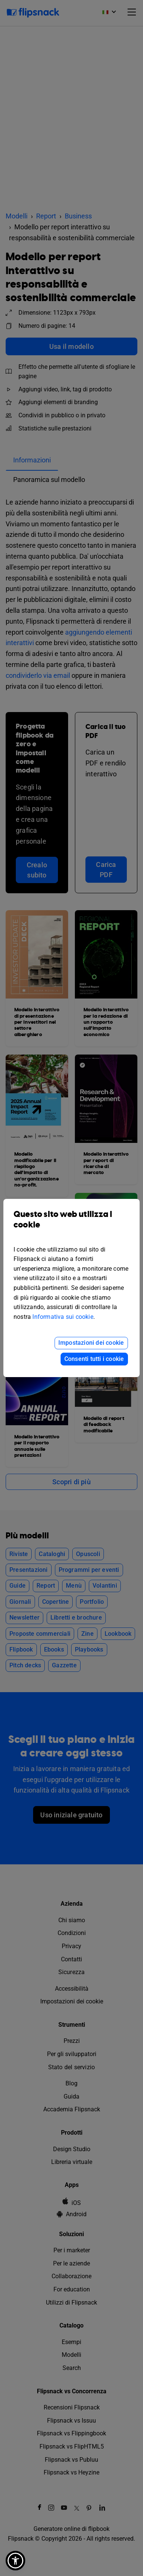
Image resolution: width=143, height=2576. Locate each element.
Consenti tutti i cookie (94, 1358)
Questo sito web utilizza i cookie (71, 1225)
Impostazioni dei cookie (91, 1342)
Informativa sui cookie (62, 1316)
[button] (15, 2560)
